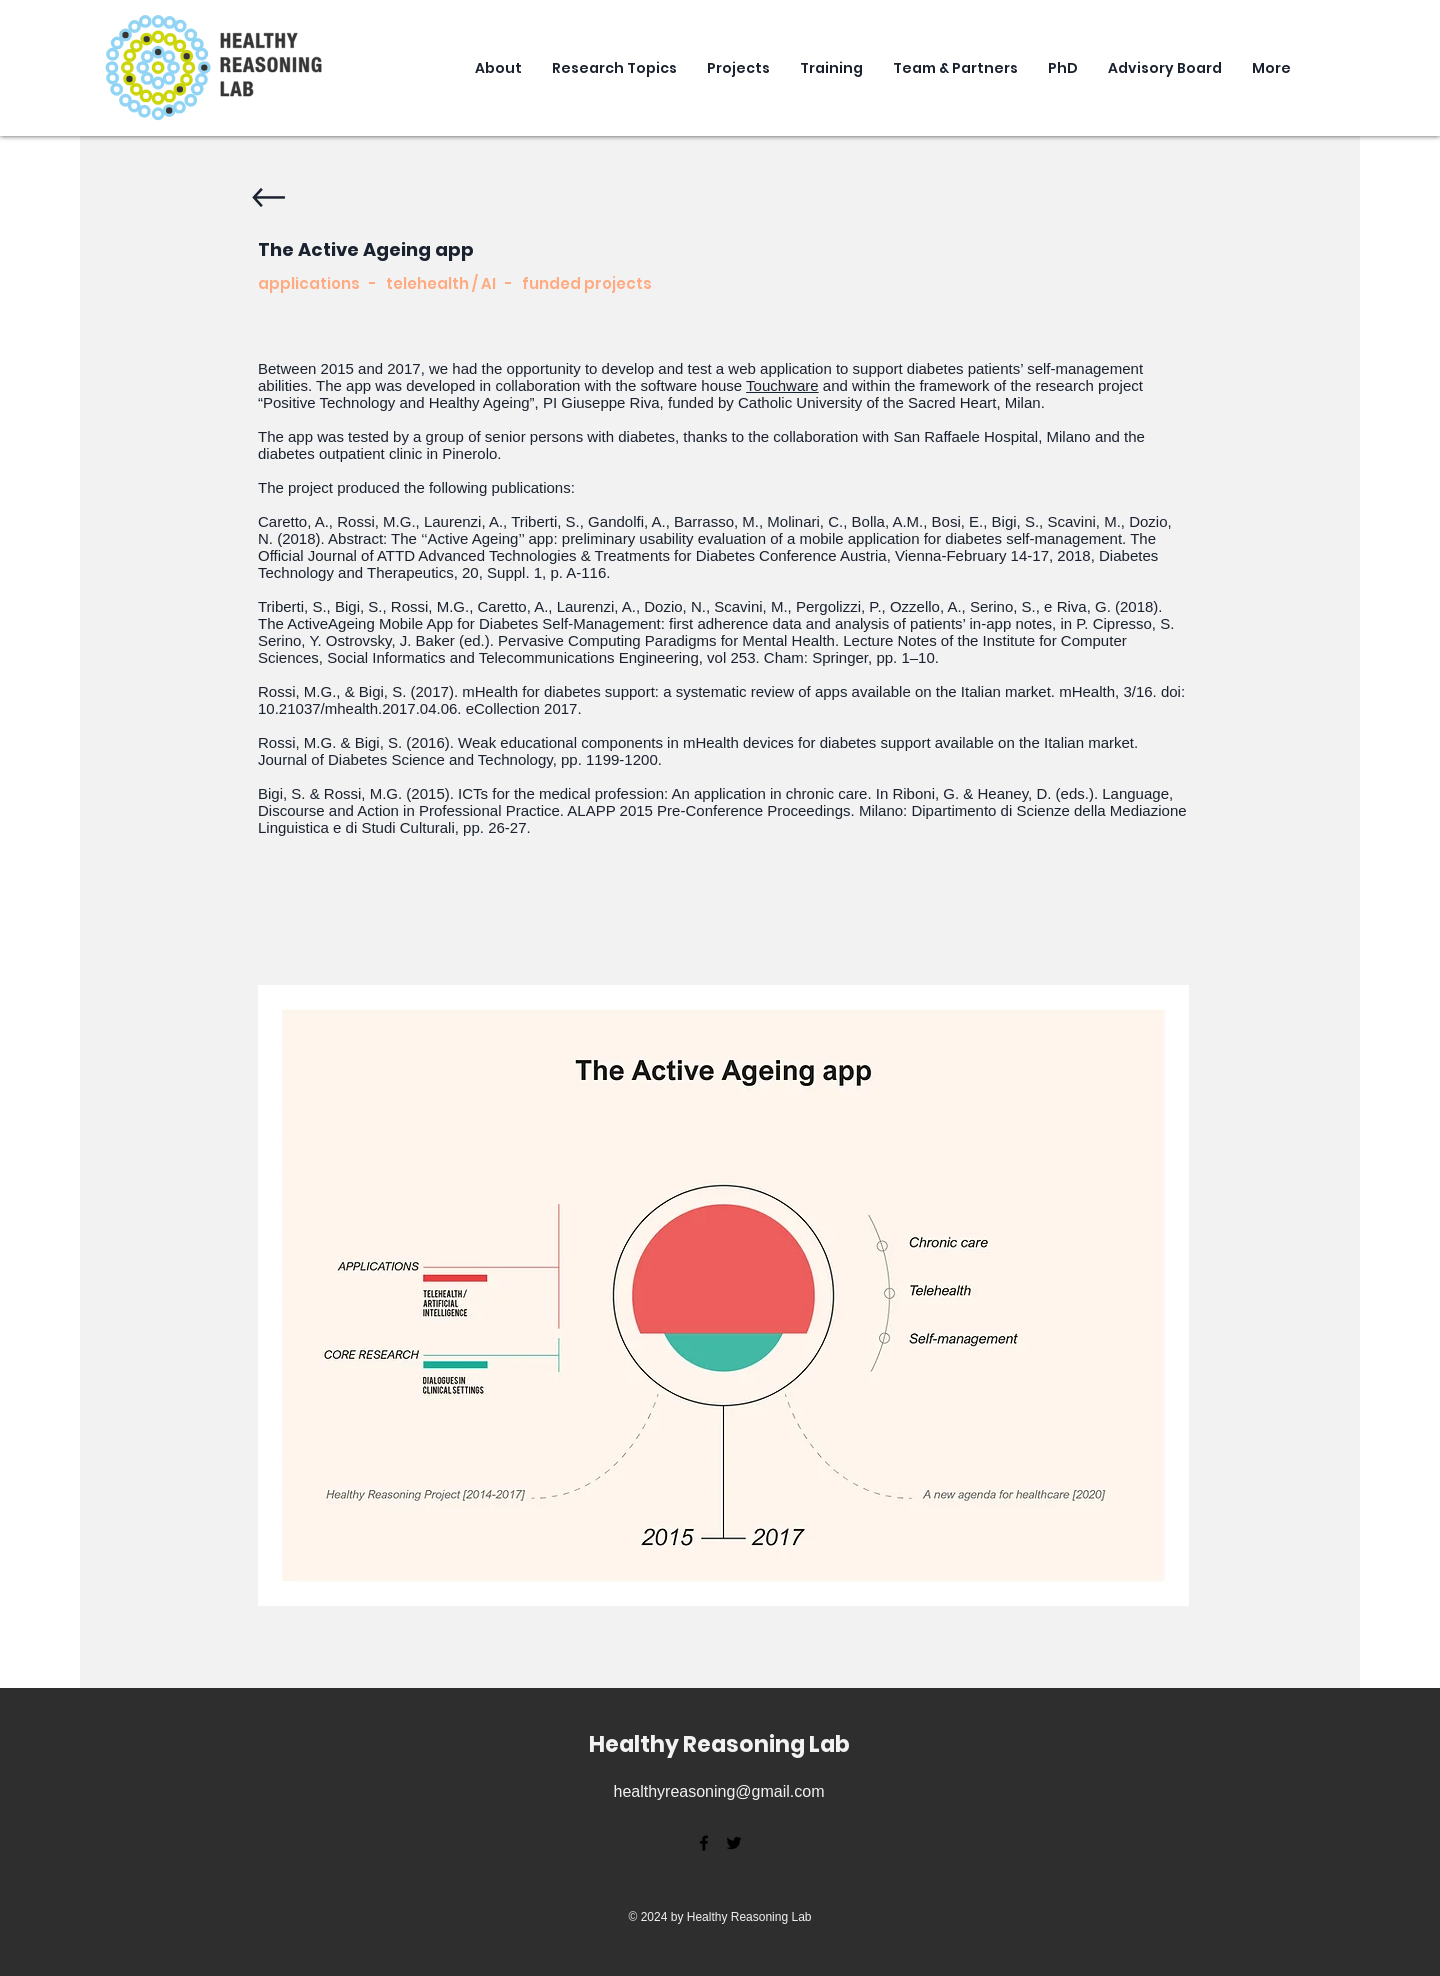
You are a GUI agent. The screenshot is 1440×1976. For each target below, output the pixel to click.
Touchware (782, 385)
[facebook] (704, 1843)
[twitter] (734, 1843)
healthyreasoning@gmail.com (718, 1791)
